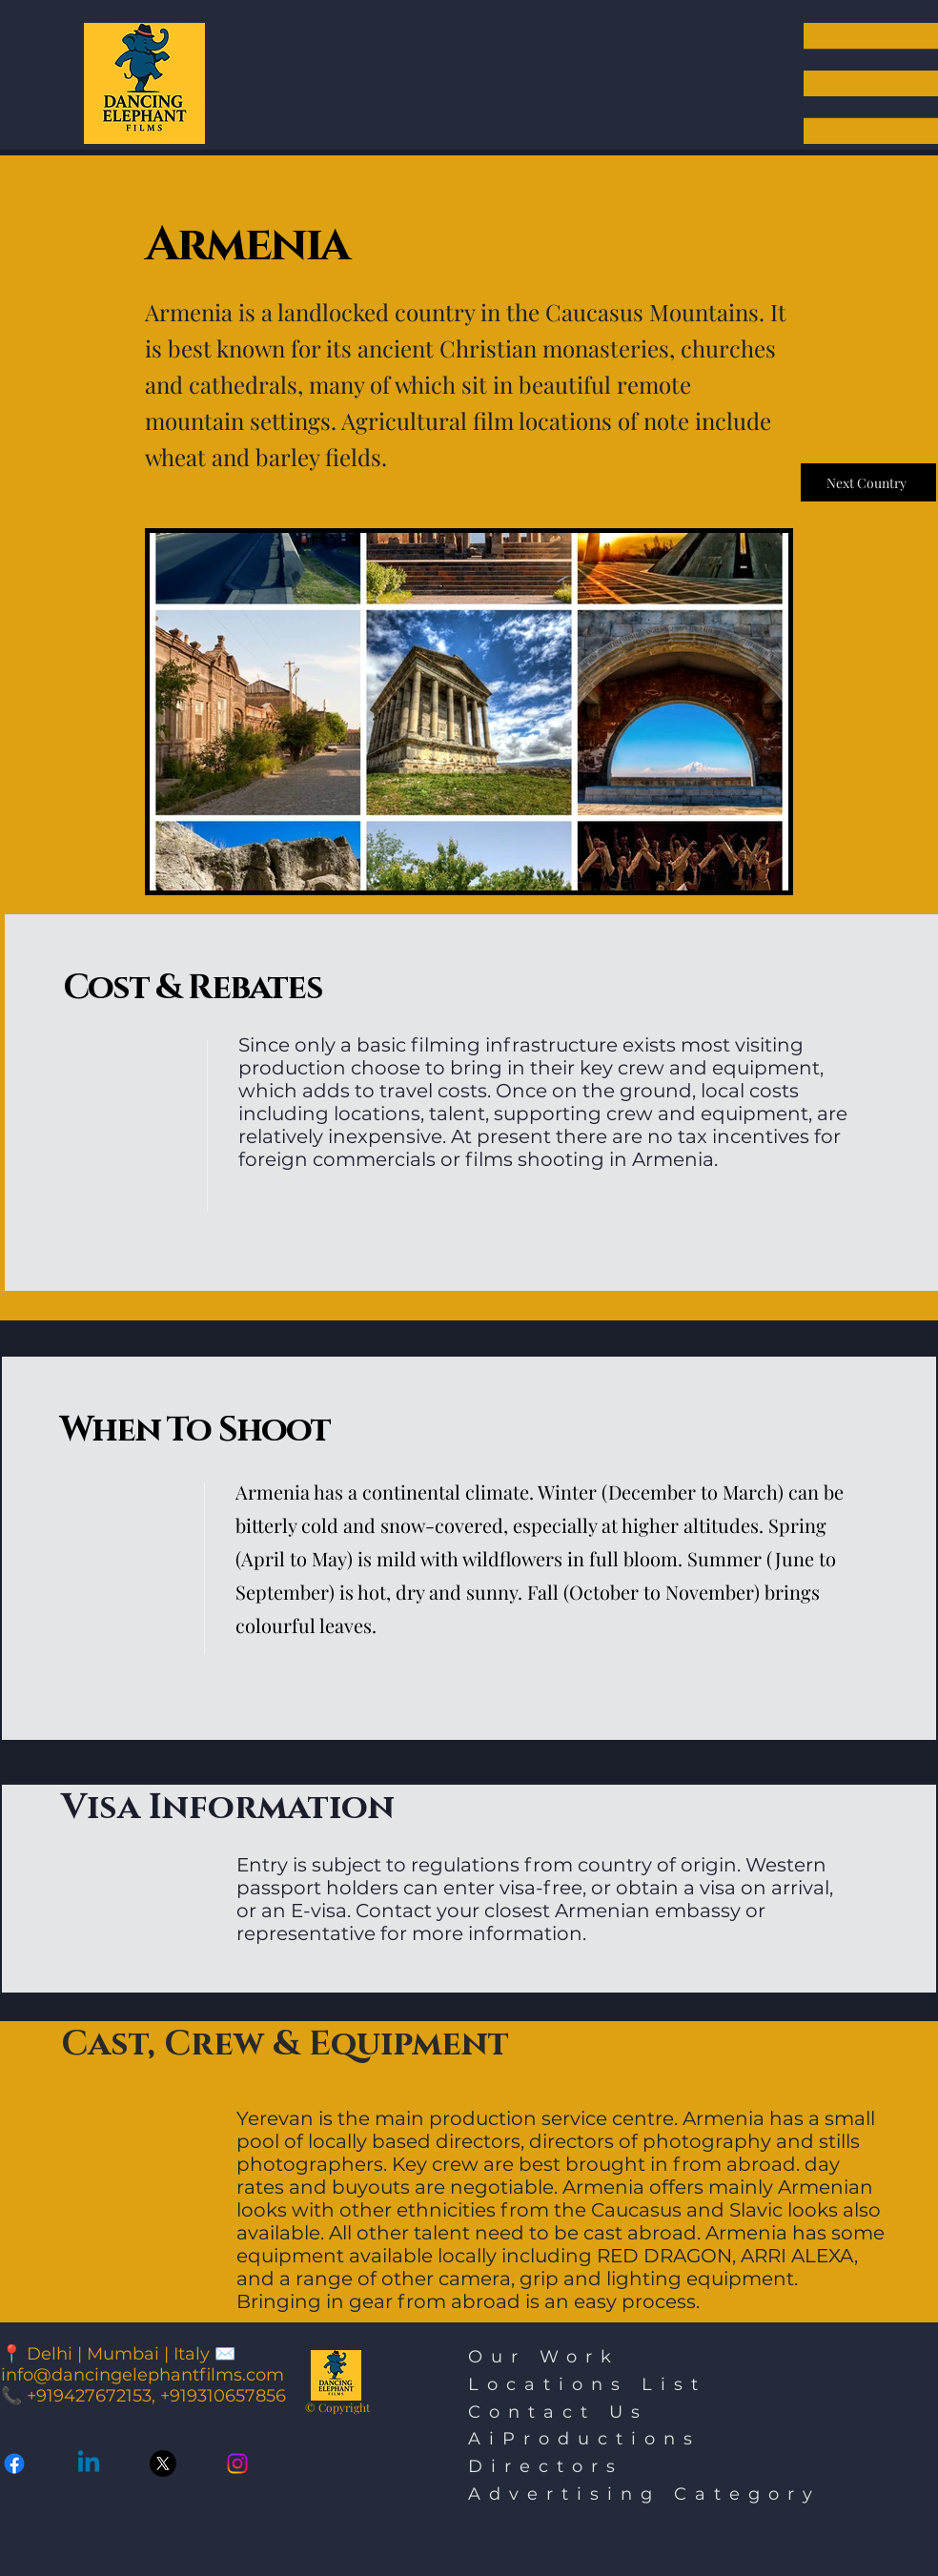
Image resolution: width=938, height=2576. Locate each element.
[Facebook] (14, 2463)
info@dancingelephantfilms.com (142, 2374)
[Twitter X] (163, 2463)
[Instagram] (237, 2463)
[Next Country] (868, 482)
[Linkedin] (88, 2463)
